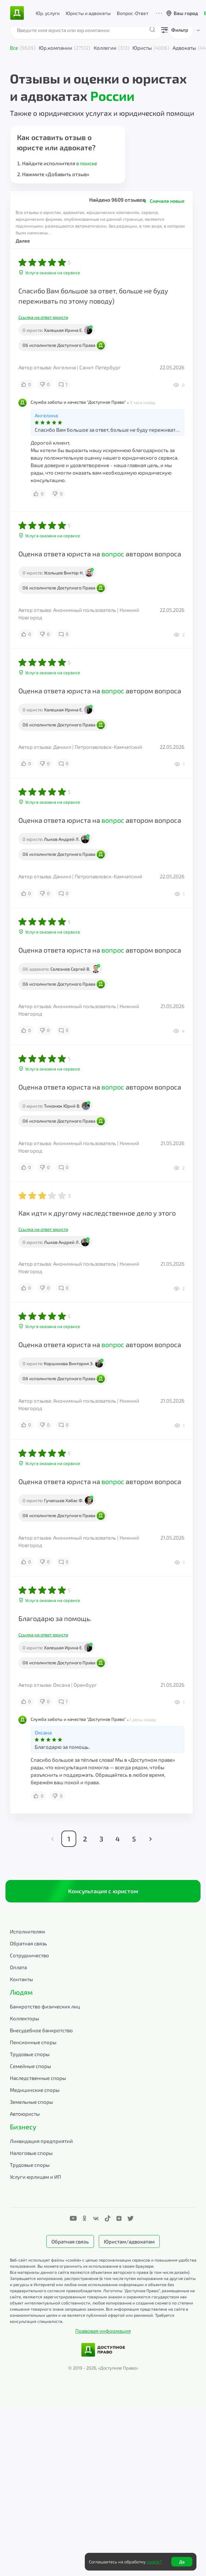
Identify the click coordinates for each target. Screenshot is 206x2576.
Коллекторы (24, 2018)
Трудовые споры (30, 2054)
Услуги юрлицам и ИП (35, 2177)
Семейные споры (30, 2066)
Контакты (21, 1979)
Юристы (150, 48)
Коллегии (111, 48)
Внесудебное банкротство (41, 2030)
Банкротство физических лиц (45, 2006)
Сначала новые (167, 201)
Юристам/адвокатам (129, 2241)
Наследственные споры (38, 2078)
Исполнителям (27, 1931)
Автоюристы (25, 2114)
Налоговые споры (31, 2153)
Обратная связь (28, 1943)
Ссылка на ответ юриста (43, 317)
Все (22, 48)
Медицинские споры (35, 2090)
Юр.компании (64, 48)
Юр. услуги (48, 13)
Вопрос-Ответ (132, 13)
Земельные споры (31, 2102)
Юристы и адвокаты (88, 13)
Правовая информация (103, 2331)
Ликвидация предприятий (41, 2141)
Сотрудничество (29, 1955)
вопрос (112, 554)
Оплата (18, 1967)
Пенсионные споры (33, 2042)
